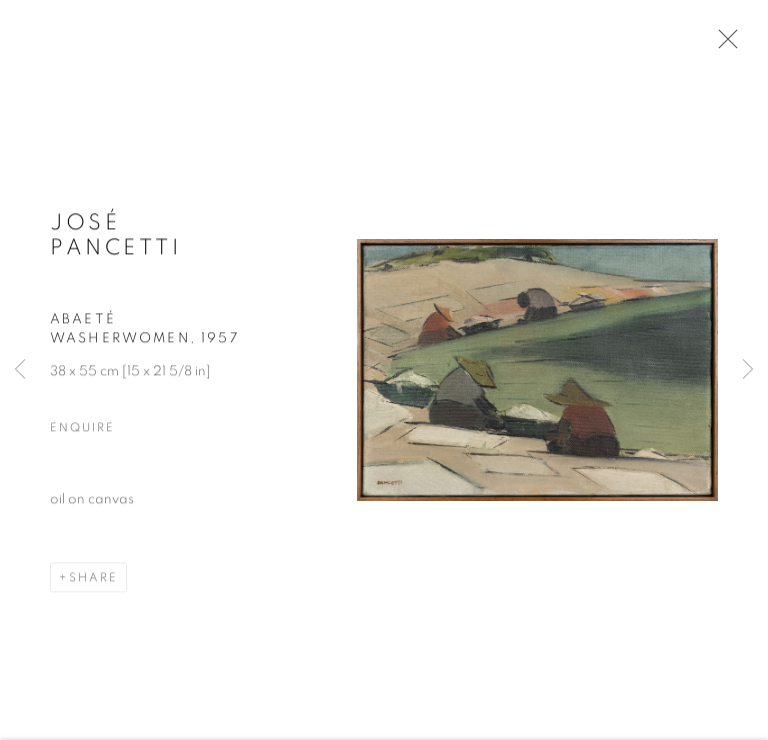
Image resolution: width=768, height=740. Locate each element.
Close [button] (723, 45)
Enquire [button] (82, 429)
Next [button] (748, 370)
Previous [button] (20, 370)
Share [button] (93, 579)
